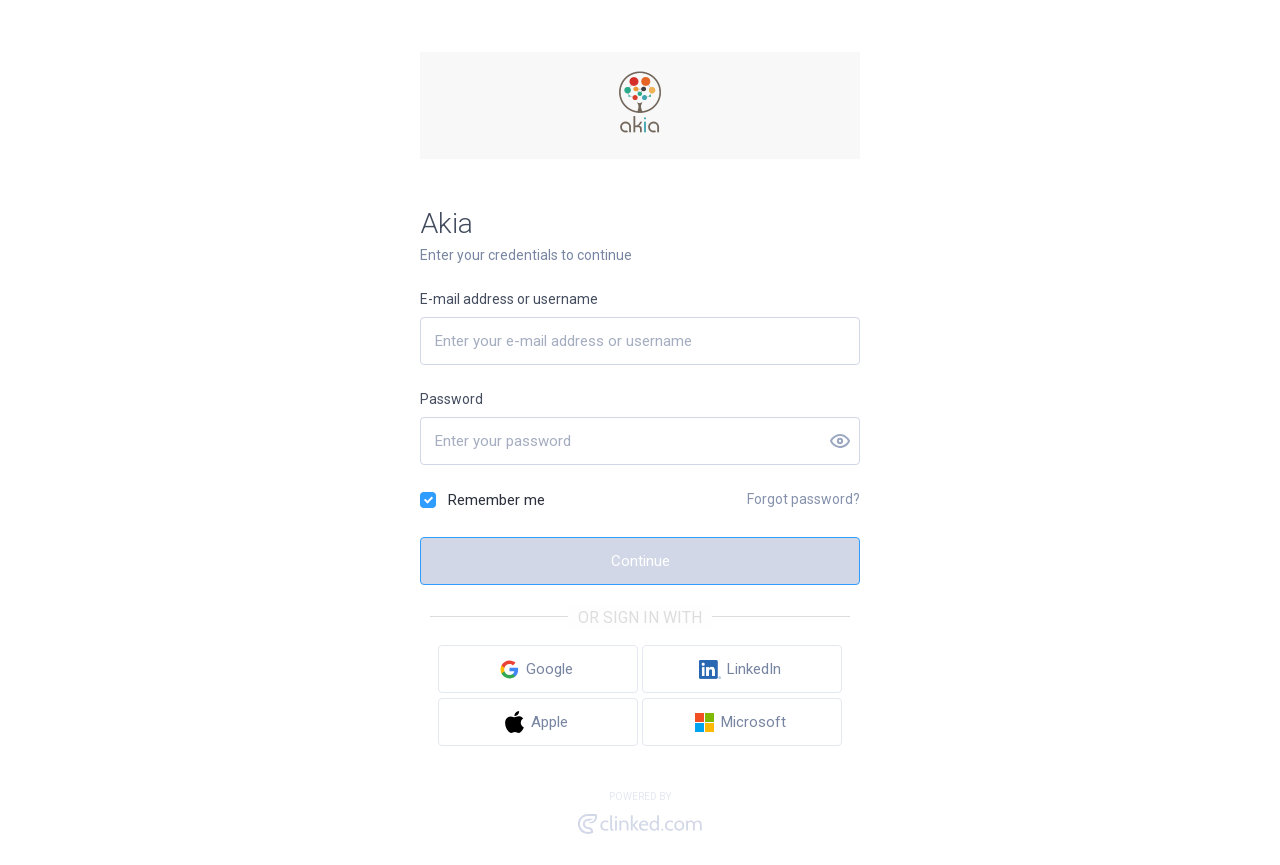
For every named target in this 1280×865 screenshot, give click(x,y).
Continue (640, 561)
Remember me (496, 500)
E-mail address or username (509, 299)
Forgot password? (803, 499)
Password (451, 399)
